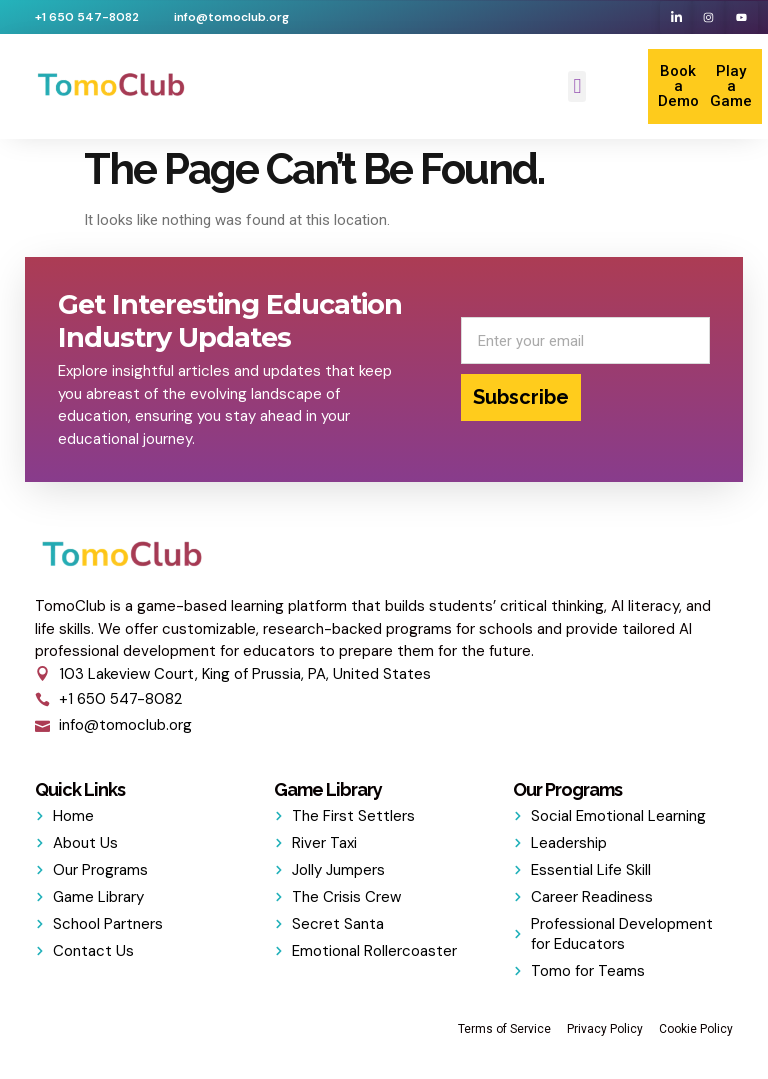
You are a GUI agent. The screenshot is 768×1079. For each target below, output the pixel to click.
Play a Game (731, 86)
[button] (577, 87)
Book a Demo (678, 86)
